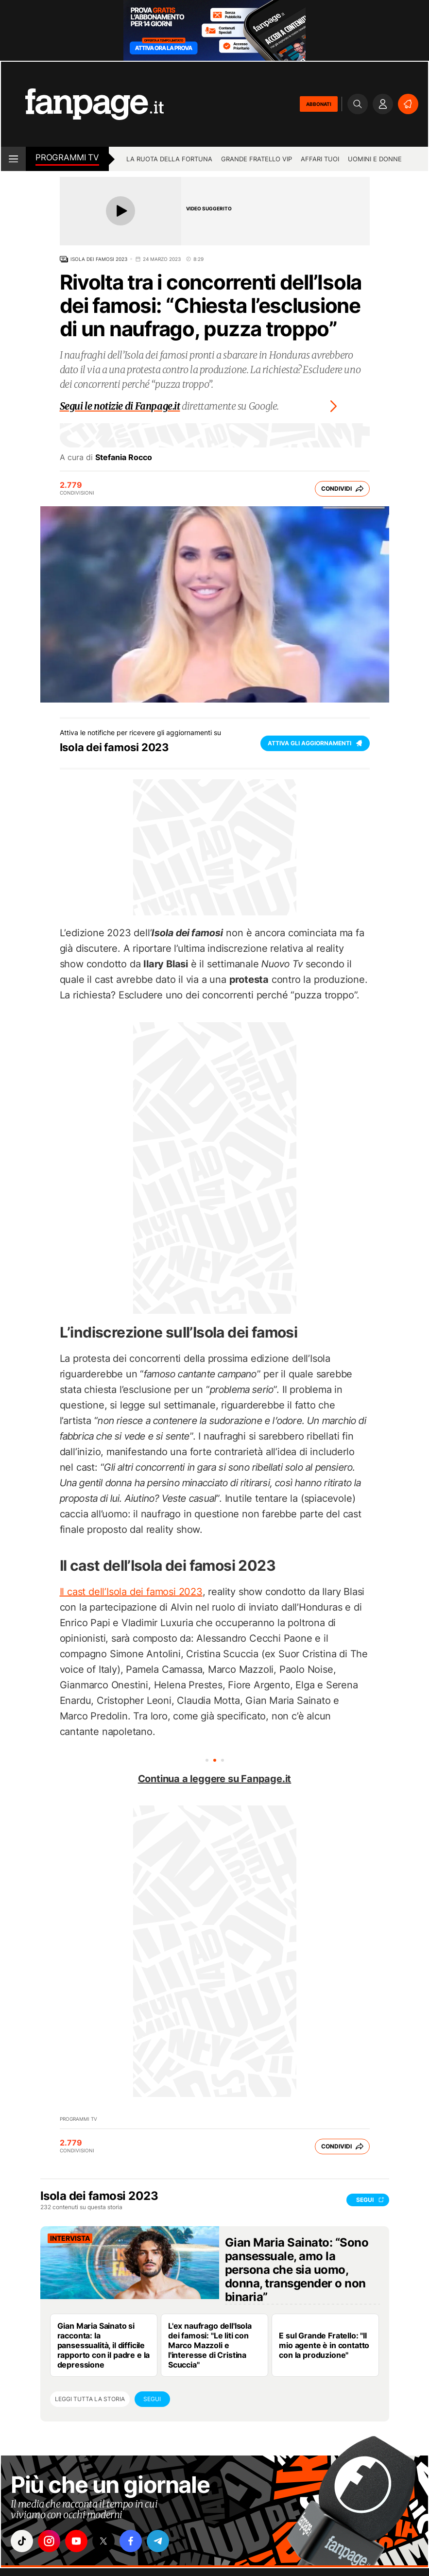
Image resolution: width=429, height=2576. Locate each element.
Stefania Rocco (123, 457)
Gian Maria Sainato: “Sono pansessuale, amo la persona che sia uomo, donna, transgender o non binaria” (297, 2270)
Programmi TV (78, 2118)
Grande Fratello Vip (256, 159)
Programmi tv (67, 157)
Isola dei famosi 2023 (98, 259)
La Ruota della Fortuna (169, 159)
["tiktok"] (22, 2541)
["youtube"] (76, 2541)
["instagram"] (49, 2541)
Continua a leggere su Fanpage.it (215, 1779)
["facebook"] (131, 2541)
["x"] (103, 2541)
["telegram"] (158, 2541)
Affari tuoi (320, 159)
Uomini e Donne (375, 159)
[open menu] (13, 159)
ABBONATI (318, 104)
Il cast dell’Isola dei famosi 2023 (131, 1591)
